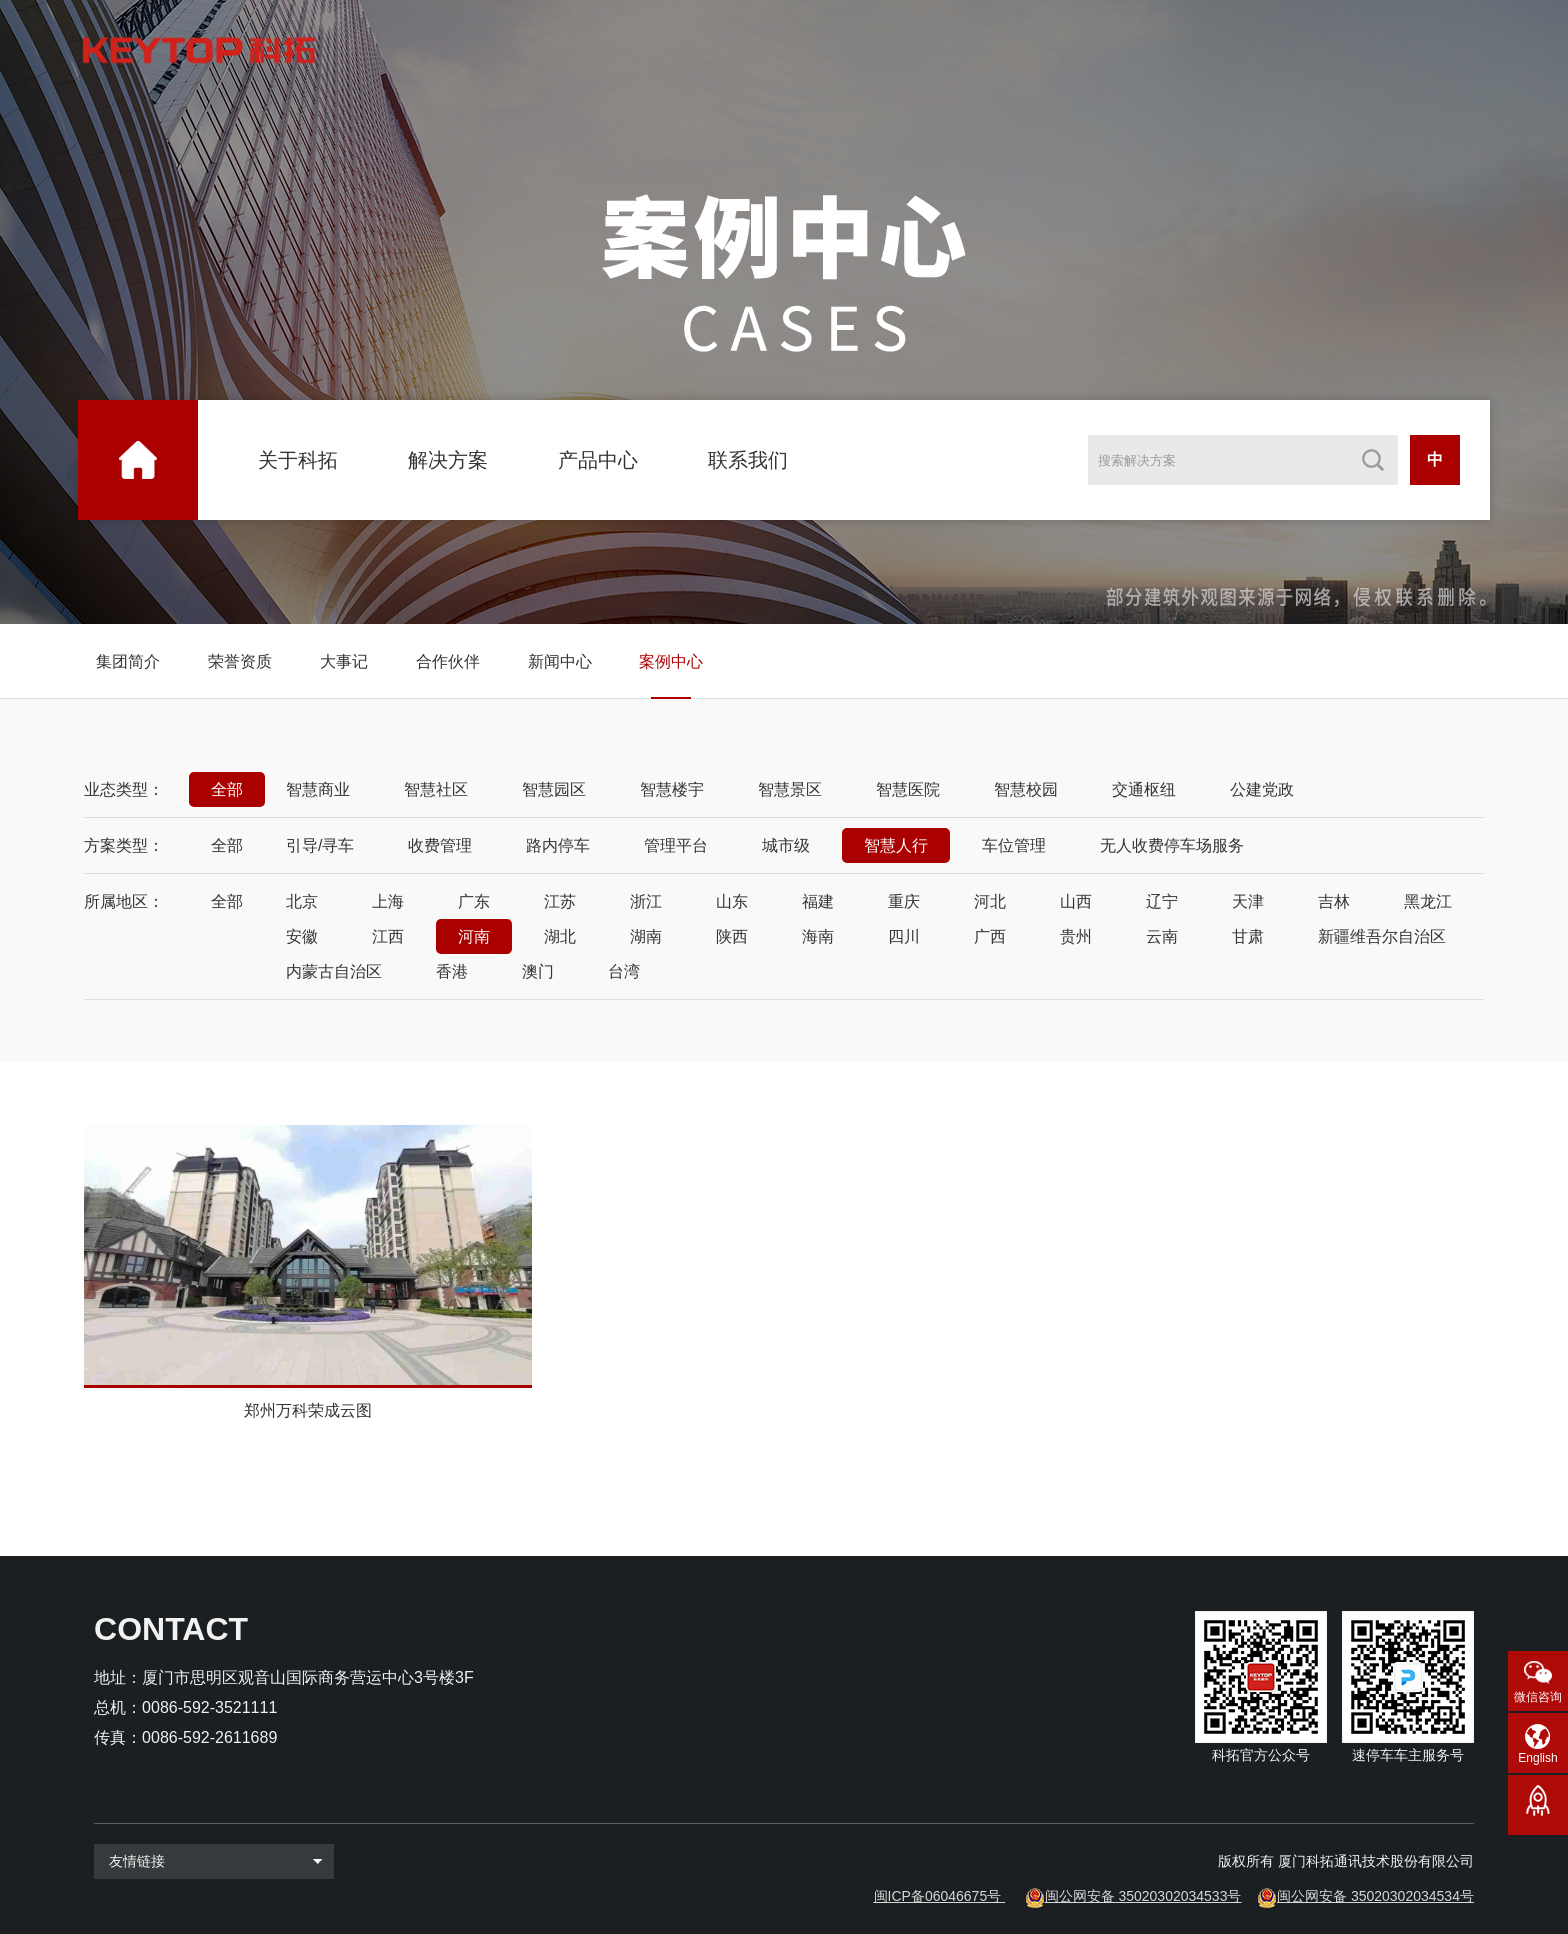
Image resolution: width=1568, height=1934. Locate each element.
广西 (990, 936)
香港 (452, 971)
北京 (302, 901)
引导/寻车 (320, 845)
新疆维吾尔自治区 (1382, 936)
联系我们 (748, 460)
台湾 (624, 971)
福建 (818, 901)
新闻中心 (560, 661)
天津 (1248, 901)
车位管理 (1014, 845)
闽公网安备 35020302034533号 (1143, 1896)
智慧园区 (554, 789)
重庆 (904, 901)
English (1537, 1758)
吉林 (1334, 901)
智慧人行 (896, 845)
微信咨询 (1538, 1697)
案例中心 (671, 661)
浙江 (646, 901)
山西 (1076, 901)
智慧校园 (1026, 789)
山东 (732, 901)
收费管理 (440, 845)
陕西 (732, 936)
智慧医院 (908, 789)
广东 (474, 901)
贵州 (1076, 936)
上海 (388, 901)
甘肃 (1248, 936)
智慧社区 (436, 789)
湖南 (646, 936)
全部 (227, 789)
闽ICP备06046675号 (938, 1896)
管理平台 (676, 845)
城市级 (786, 845)
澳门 (538, 971)
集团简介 (128, 661)
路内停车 (558, 845)
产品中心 (598, 460)
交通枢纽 (1144, 789)
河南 (474, 936)
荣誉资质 (240, 661)
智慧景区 (790, 789)
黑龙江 (1428, 901)
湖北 (560, 936)
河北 (990, 901)
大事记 (344, 661)
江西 (388, 936)
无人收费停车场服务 (1172, 845)
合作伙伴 (448, 661)
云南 (1162, 936)
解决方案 (448, 460)
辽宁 (1162, 901)
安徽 (302, 936)
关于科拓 (298, 460)
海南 (818, 936)
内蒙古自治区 (334, 971)
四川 (904, 936)
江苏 (560, 901)
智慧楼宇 (672, 789)
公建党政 (1262, 789)
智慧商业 (318, 789)
